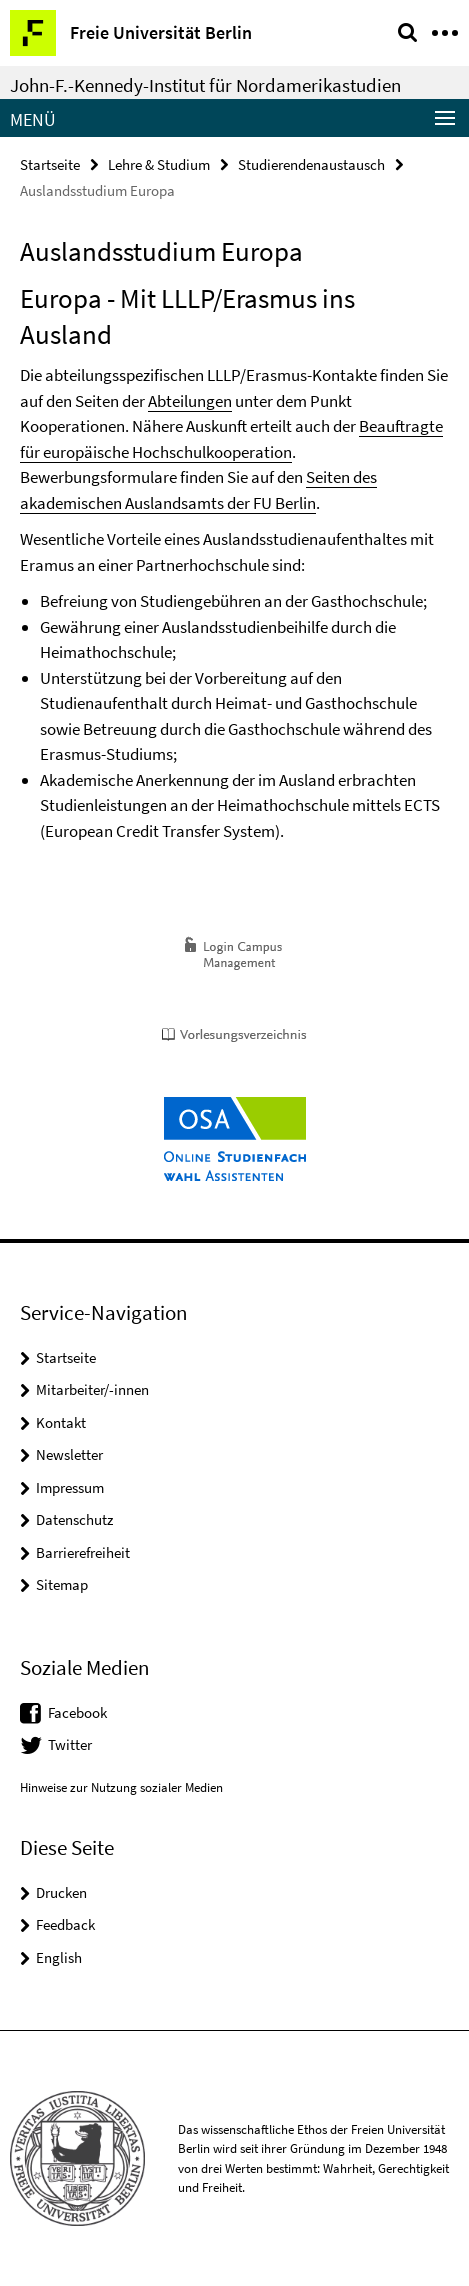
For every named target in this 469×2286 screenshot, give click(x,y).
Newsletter (69, 1454)
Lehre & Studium (159, 164)
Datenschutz (74, 1519)
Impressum (70, 1487)
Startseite (50, 164)
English (59, 1957)
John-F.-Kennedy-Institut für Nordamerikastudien (205, 85)
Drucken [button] (61, 1892)
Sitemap (62, 1584)
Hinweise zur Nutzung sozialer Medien (121, 1787)
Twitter (70, 1744)
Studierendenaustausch (311, 164)
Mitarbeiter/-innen (92, 1389)
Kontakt (61, 1422)
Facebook (77, 1712)
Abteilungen (190, 401)
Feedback (65, 1924)
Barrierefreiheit (83, 1552)
